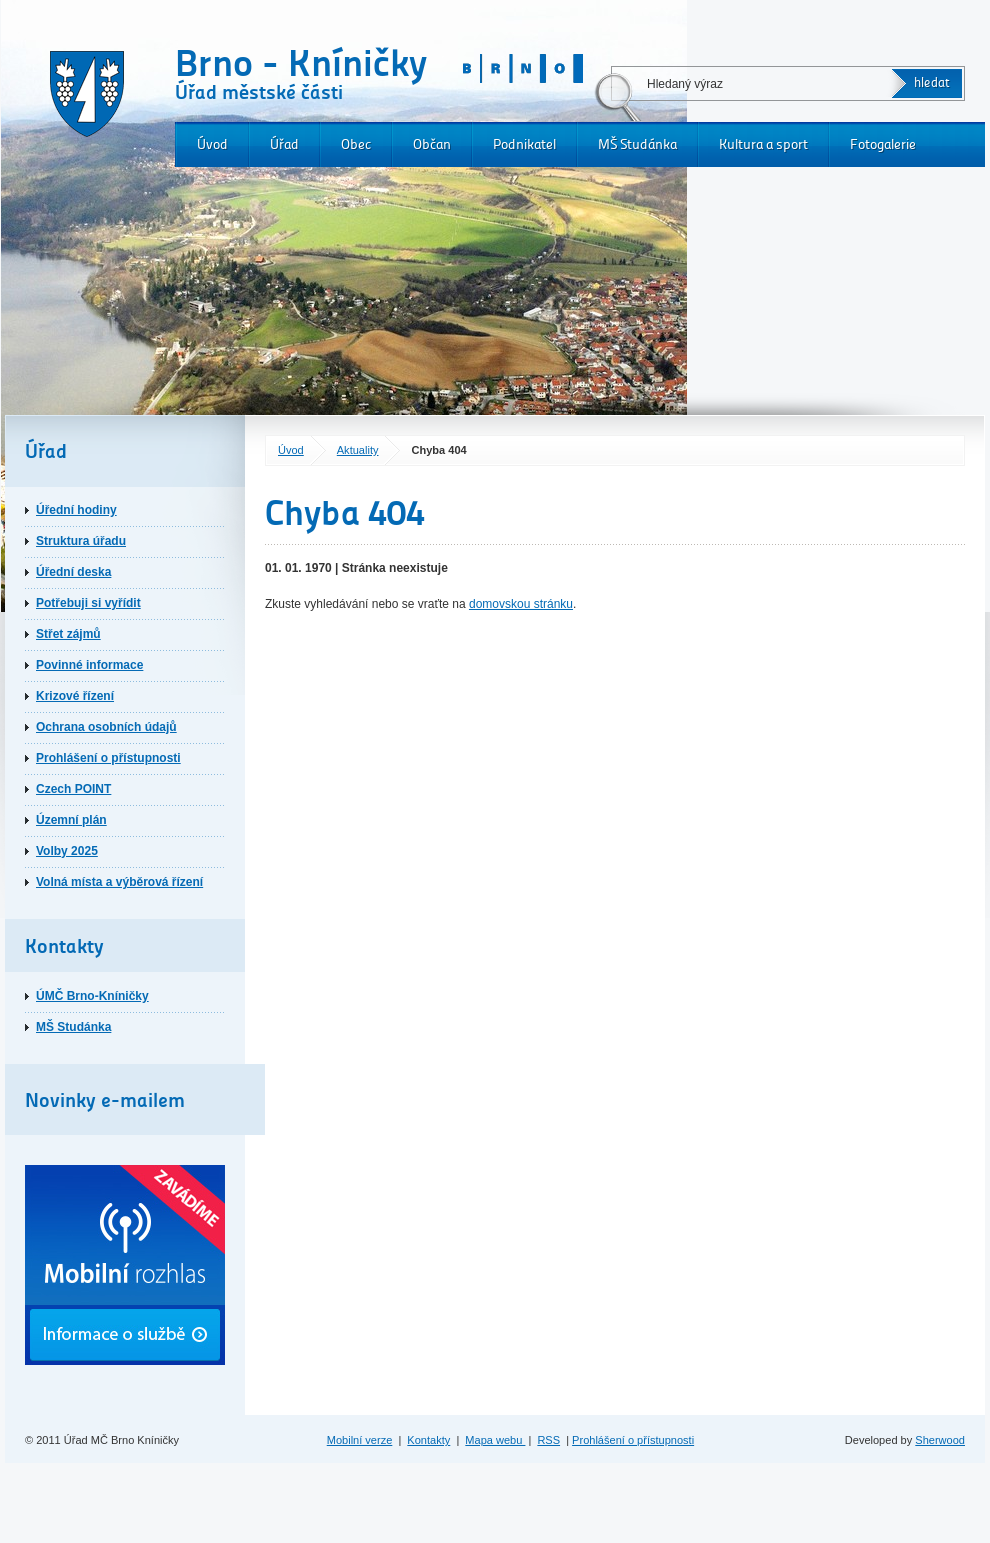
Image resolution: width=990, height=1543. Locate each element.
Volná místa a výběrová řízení (119, 882)
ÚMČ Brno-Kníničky (92, 996)
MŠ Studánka (637, 144)
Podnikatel (524, 144)
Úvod (212, 144)
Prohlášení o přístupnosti (108, 758)
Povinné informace (89, 665)
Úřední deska (73, 572)
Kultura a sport (763, 144)
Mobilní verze (360, 1440)
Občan (432, 144)
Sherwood (940, 1440)
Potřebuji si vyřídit (88, 603)
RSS (548, 1440)
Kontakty (428, 1440)
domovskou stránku (521, 604)
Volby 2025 (67, 851)
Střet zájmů (68, 634)
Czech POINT (73, 789)
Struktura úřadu (81, 541)
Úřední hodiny (76, 510)
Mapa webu (495, 1440)
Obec (356, 144)
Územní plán (71, 820)
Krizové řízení (75, 696)
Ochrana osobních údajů (106, 727)
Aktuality (358, 450)
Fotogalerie (883, 144)
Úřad (284, 144)
